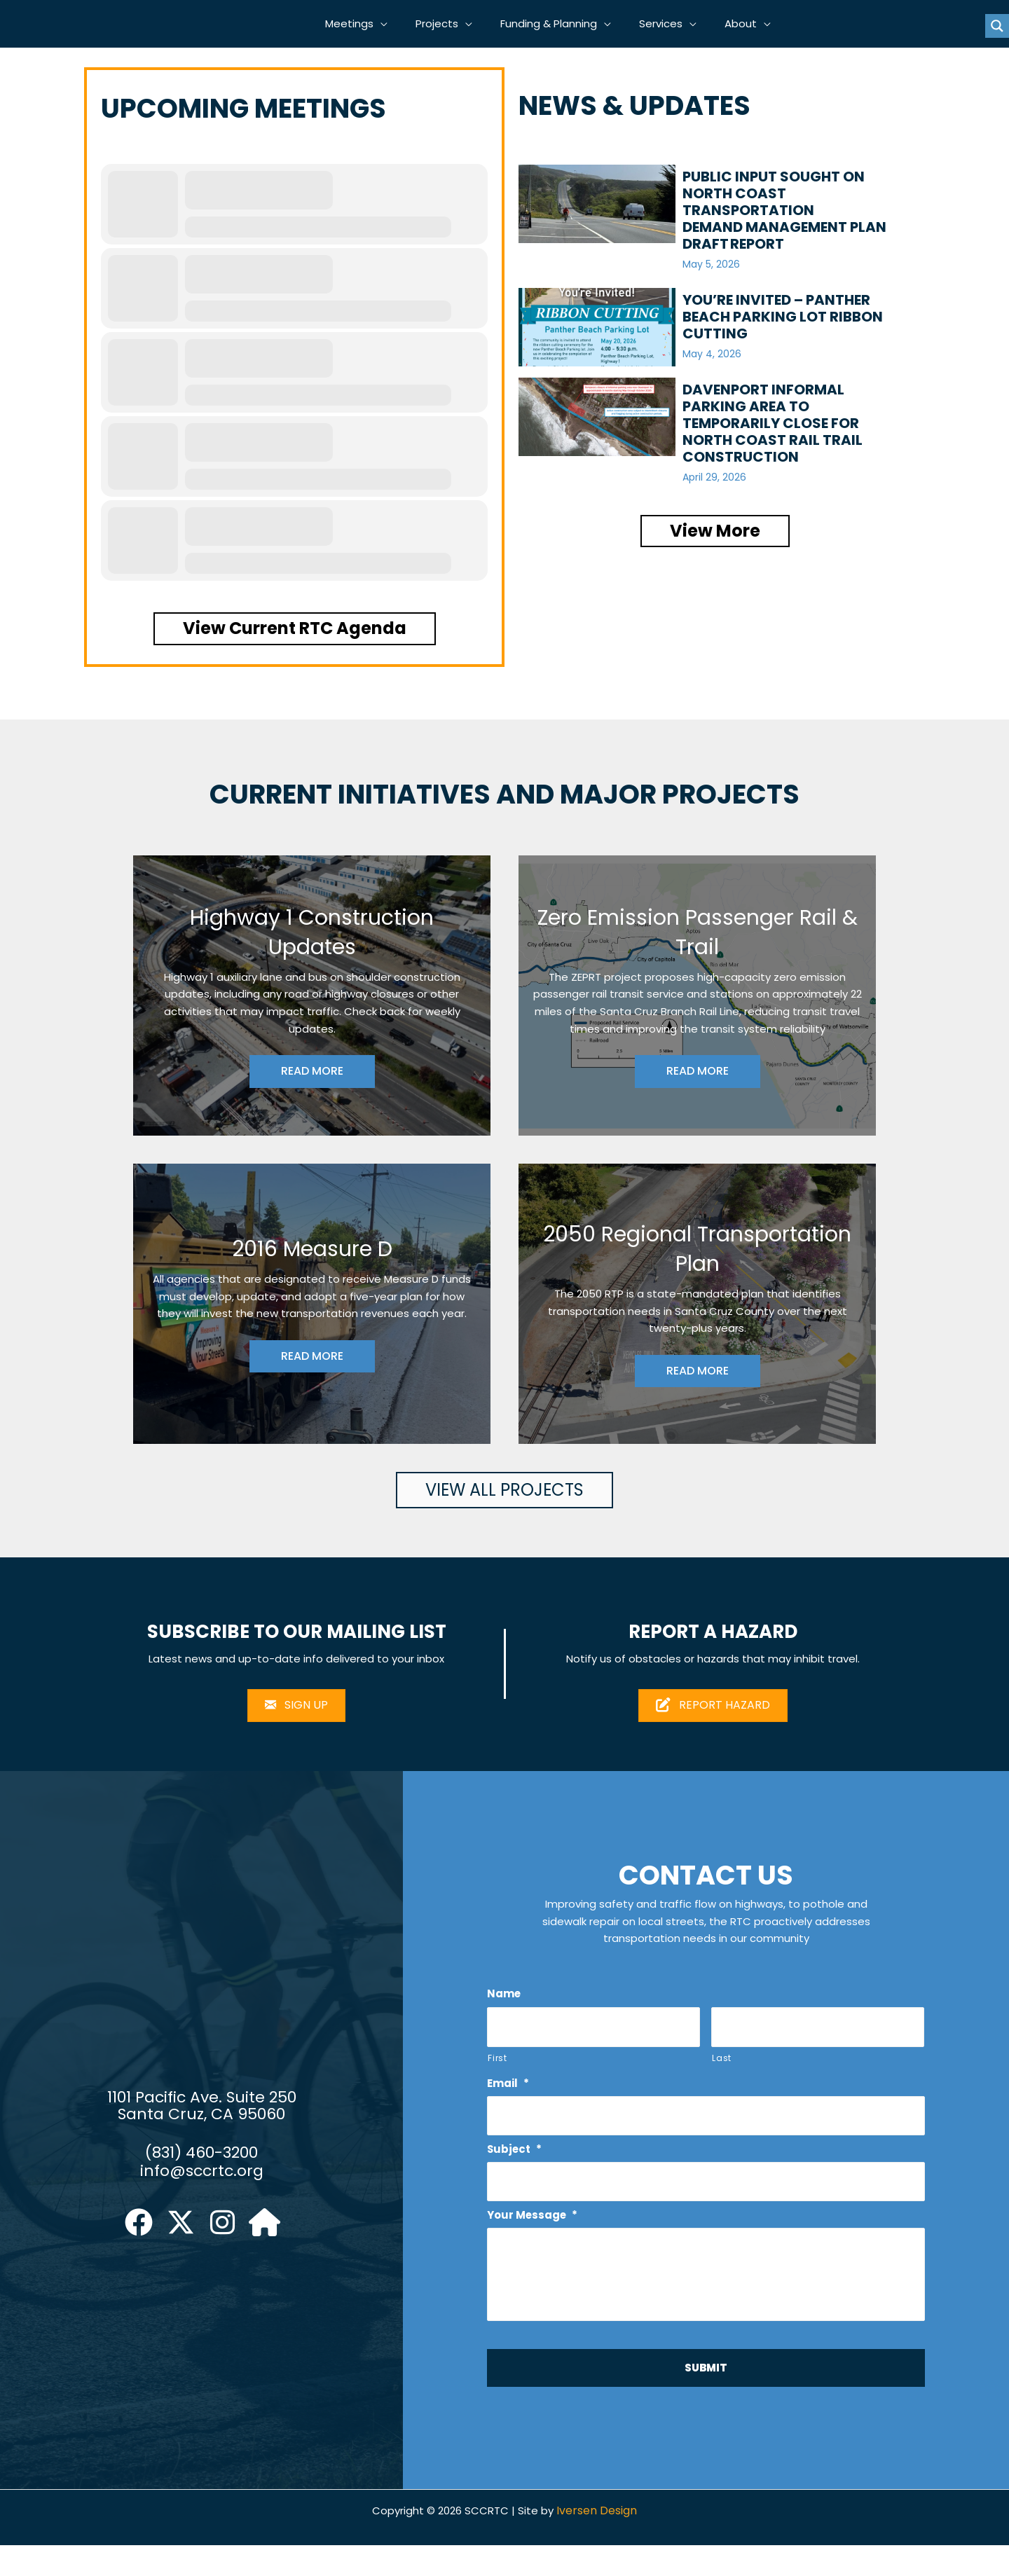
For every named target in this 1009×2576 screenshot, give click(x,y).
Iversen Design (601, 2541)
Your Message (535, 2224)
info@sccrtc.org (201, 2188)
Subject (515, 2158)
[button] (397, 24)
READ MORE (312, 1074)
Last (722, 2065)
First (497, 2065)
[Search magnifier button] (997, 27)
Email (510, 2091)
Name (505, 1999)
